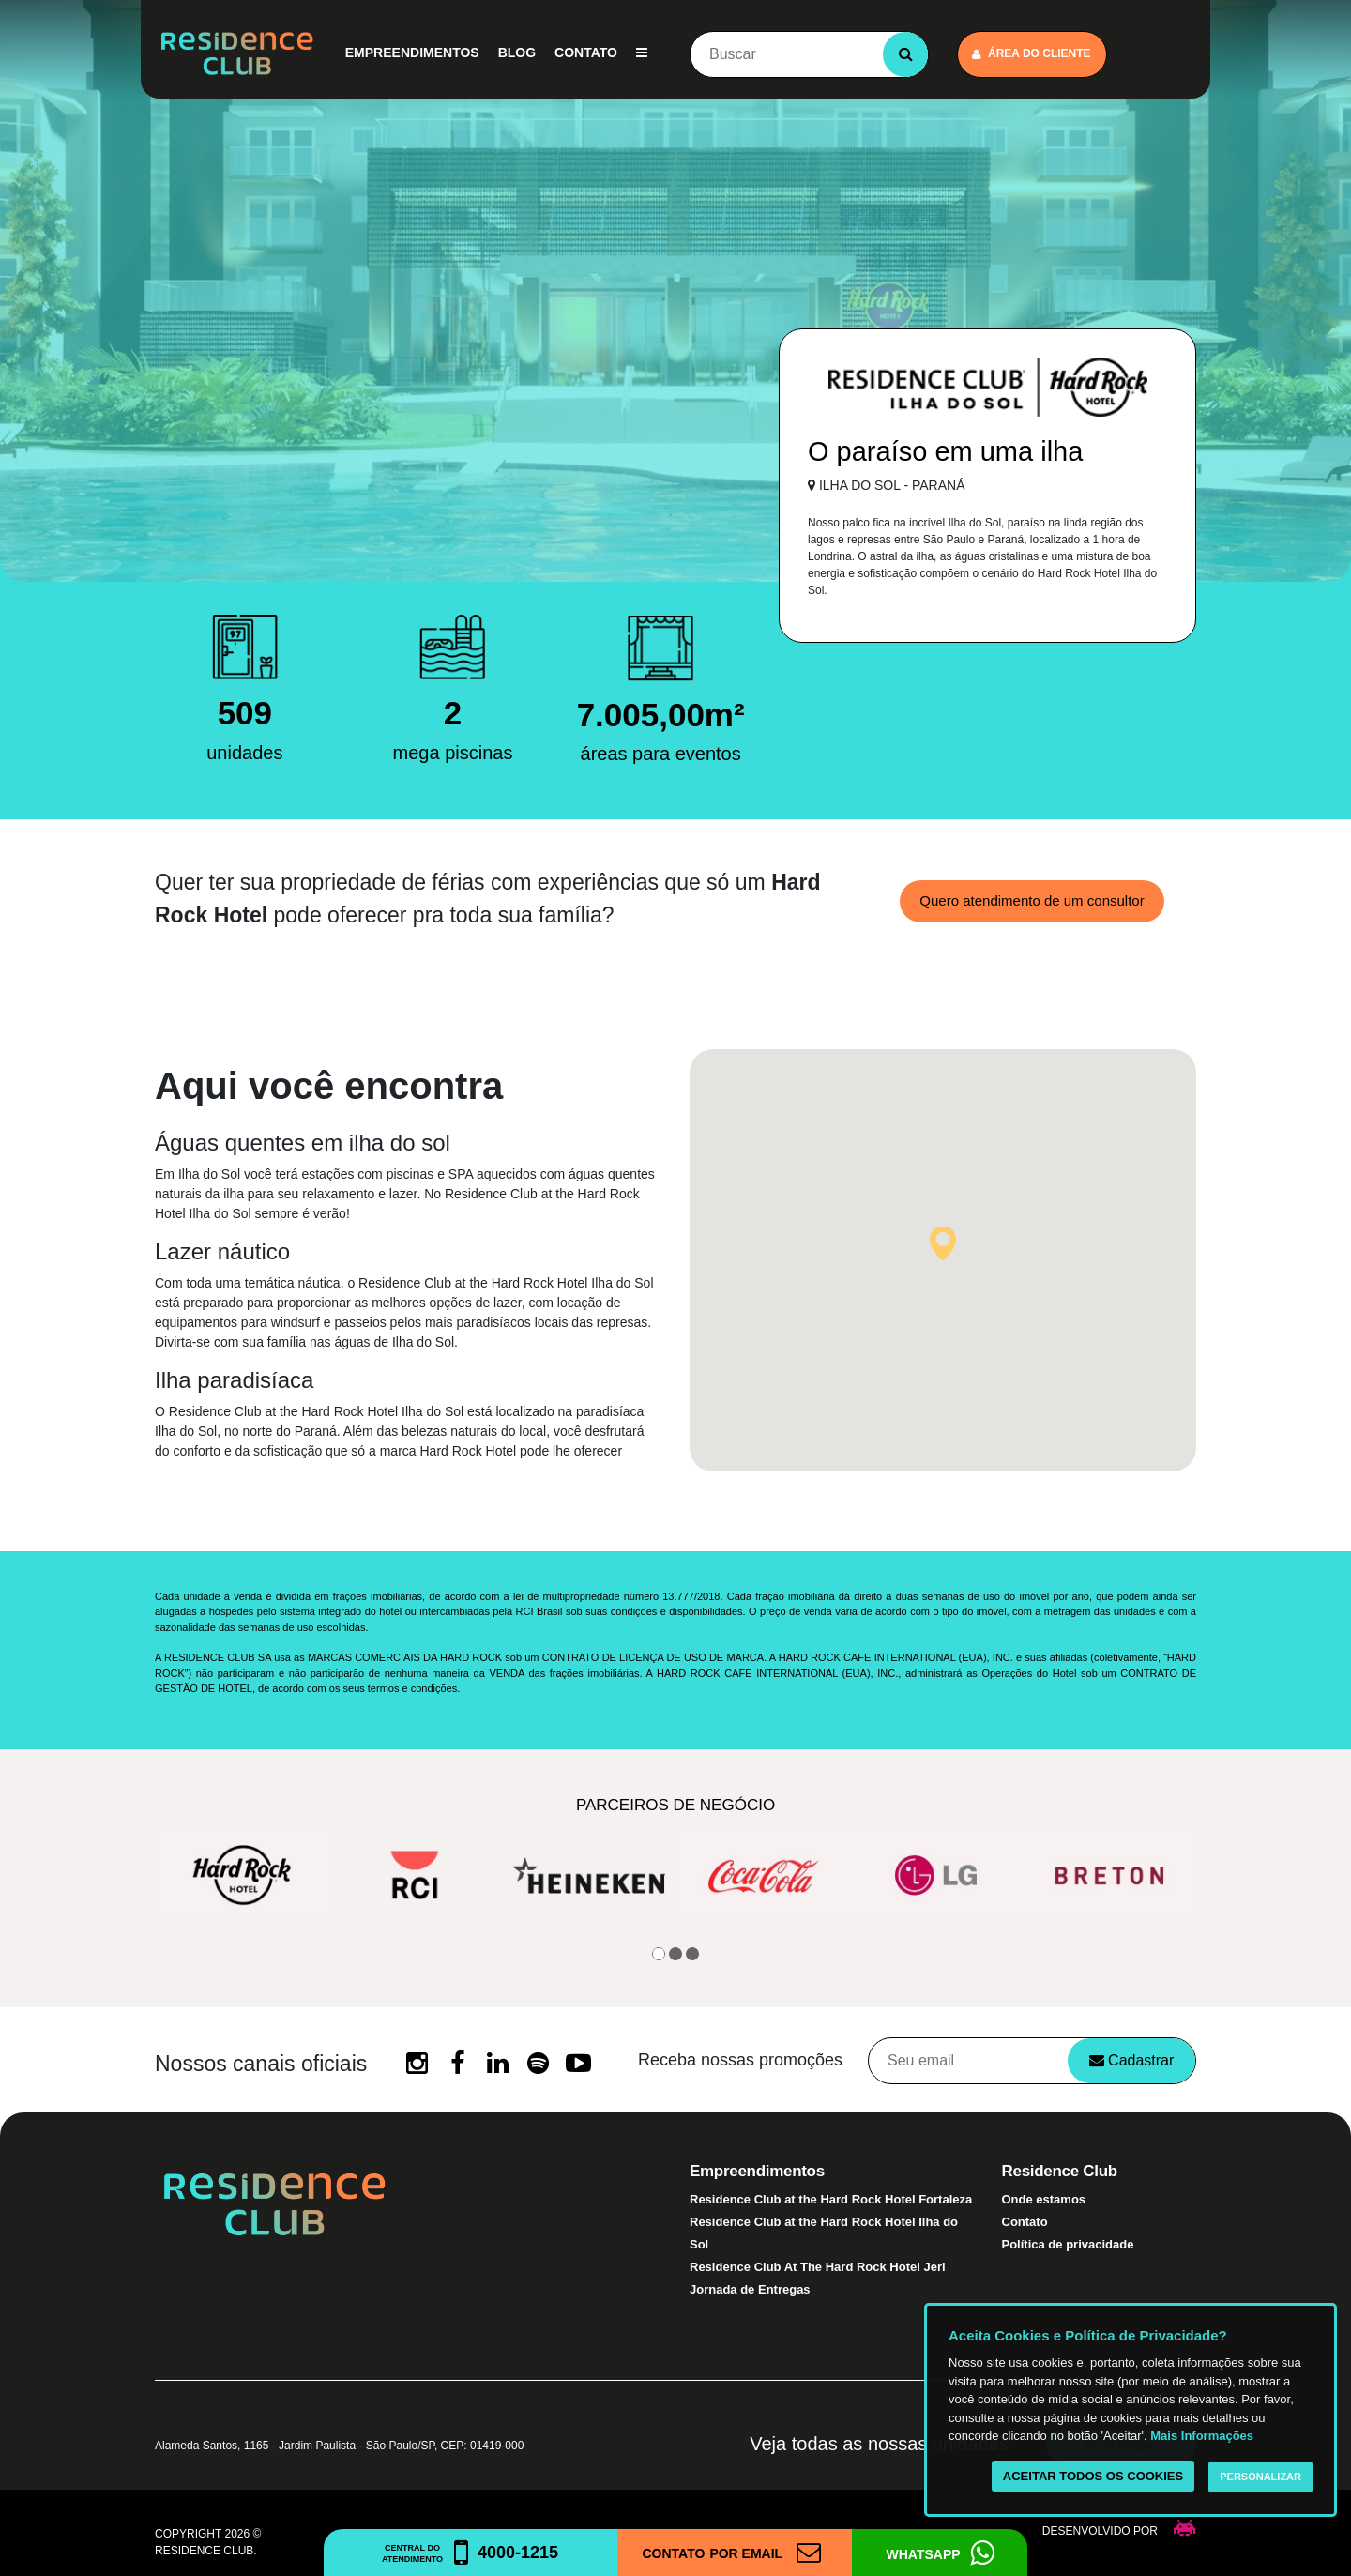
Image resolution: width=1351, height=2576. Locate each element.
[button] (943, 1243)
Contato (585, 52)
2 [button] (675, 1953)
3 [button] (692, 1953)
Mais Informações (1201, 2436)
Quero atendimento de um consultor (1031, 900)
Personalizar (1260, 2476)
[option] (241, 1875)
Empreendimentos (412, 52)
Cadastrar (1132, 2060)
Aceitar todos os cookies (1093, 2476)
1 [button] (658, 1953)
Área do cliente (1031, 53)
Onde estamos (1044, 2199)
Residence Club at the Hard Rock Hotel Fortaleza (831, 2199)
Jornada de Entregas (750, 2289)
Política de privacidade (1068, 2244)
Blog (517, 52)
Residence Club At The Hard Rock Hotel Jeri (818, 2267)
